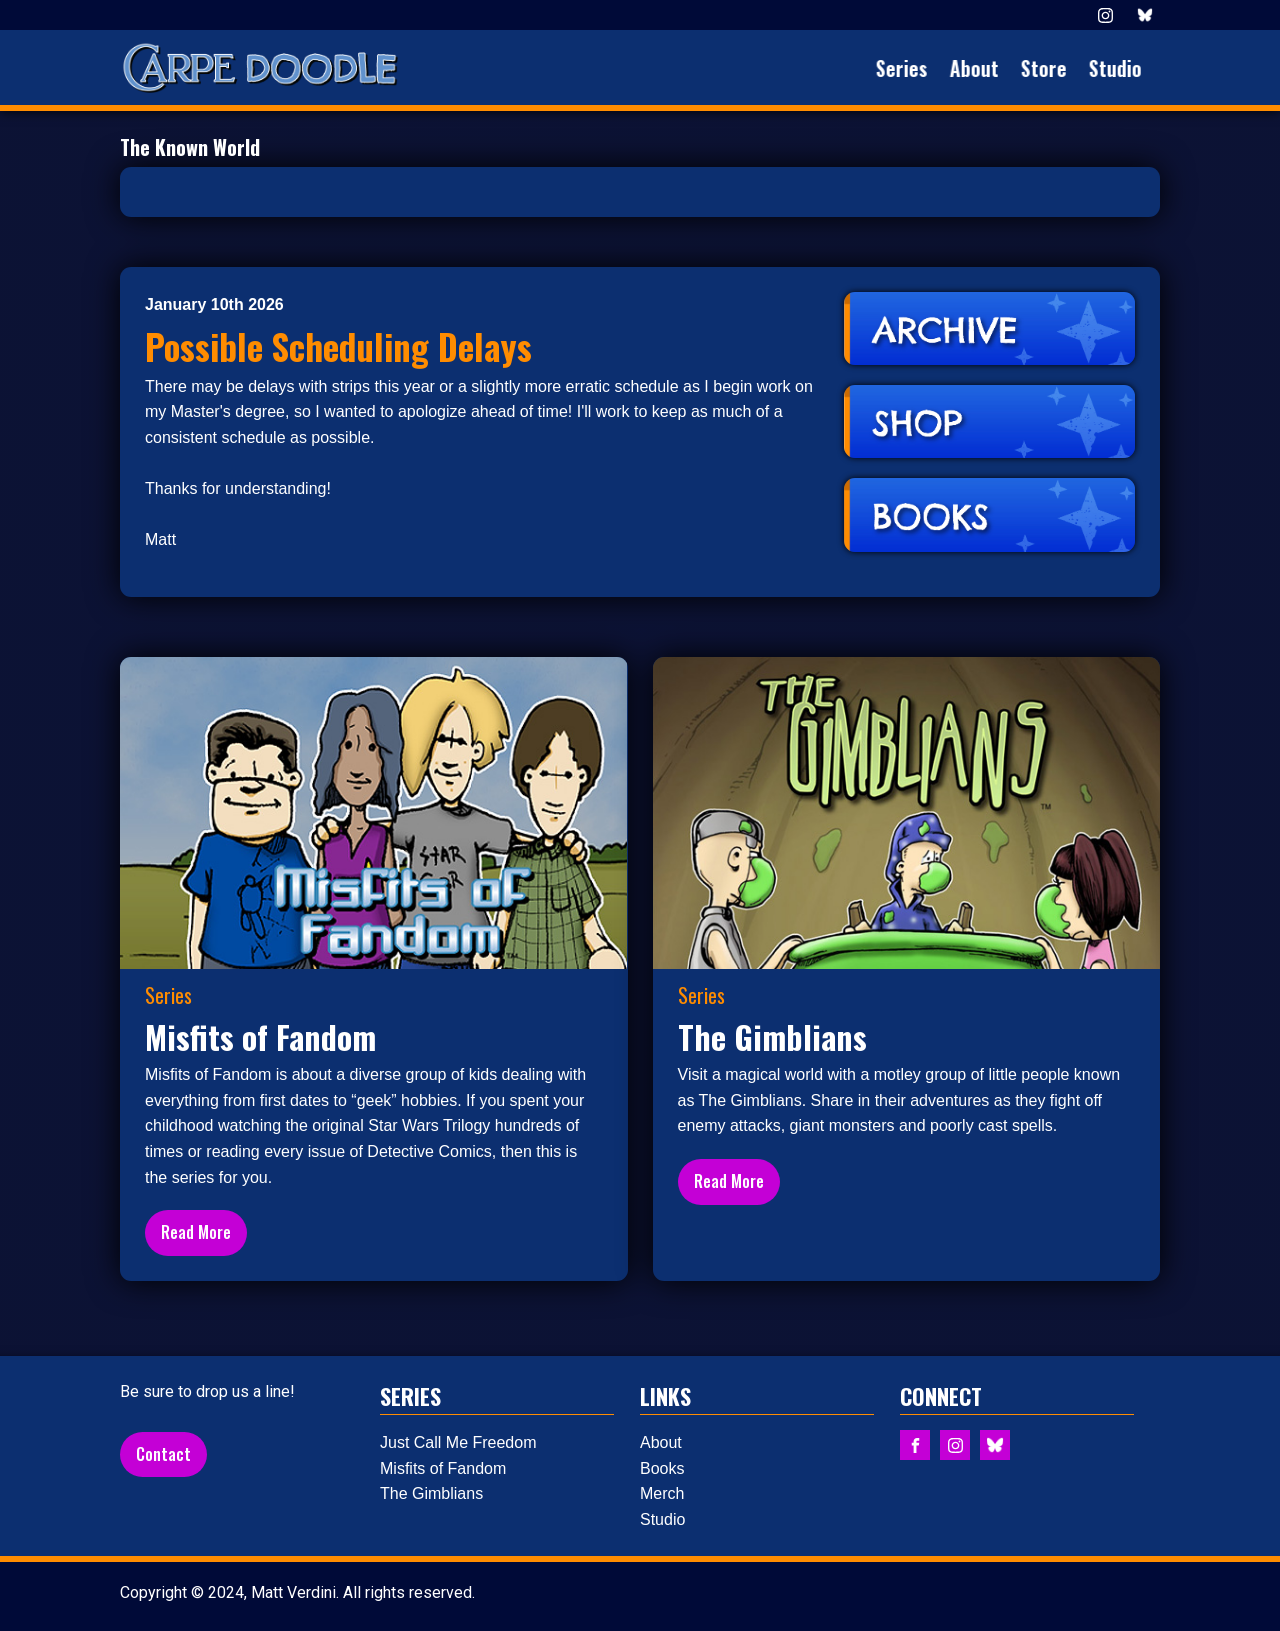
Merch (662, 1493)
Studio (1122, 68)
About (981, 68)
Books (662, 1468)
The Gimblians (431, 1493)
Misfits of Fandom (443, 1468)
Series (909, 68)
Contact (163, 1454)
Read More (196, 1232)
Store (1051, 68)
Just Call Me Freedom (458, 1442)
